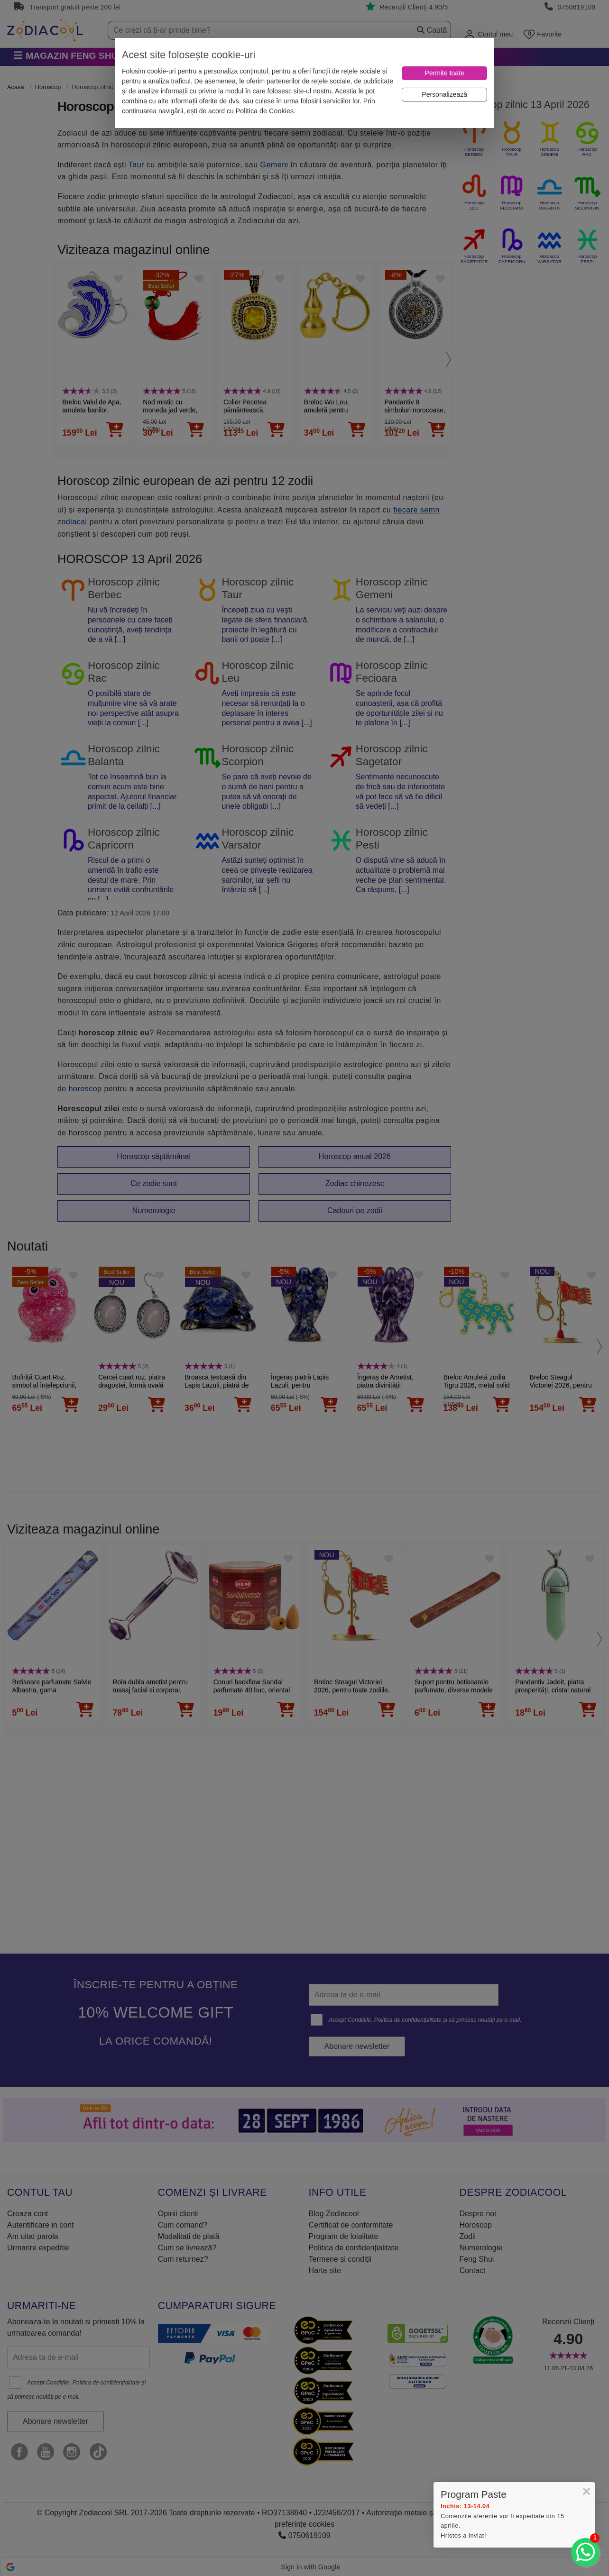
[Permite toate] (444, 73)
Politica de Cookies (265, 111)
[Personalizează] (444, 94)
